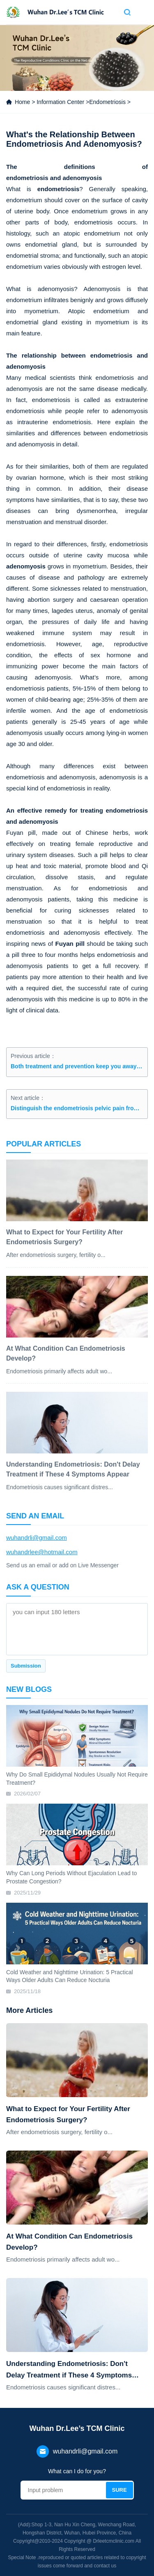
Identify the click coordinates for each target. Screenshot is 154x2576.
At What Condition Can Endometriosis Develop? (69, 2241)
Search (127, 12)
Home (22, 102)
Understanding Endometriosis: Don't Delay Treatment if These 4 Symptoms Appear (69, 2370)
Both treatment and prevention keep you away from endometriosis (77, 1066)
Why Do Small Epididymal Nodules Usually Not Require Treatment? (77, 1778)
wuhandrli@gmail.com (36, 1537)
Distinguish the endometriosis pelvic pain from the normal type (77, 1108)
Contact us (113, 12)
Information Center (60, 102)
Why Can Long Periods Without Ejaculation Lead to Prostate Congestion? (71, 1877)
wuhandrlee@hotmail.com (42, 1551)
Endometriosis (107, 102)
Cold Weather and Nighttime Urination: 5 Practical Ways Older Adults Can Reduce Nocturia (69, 1976)
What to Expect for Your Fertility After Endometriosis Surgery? (68, 2114)
